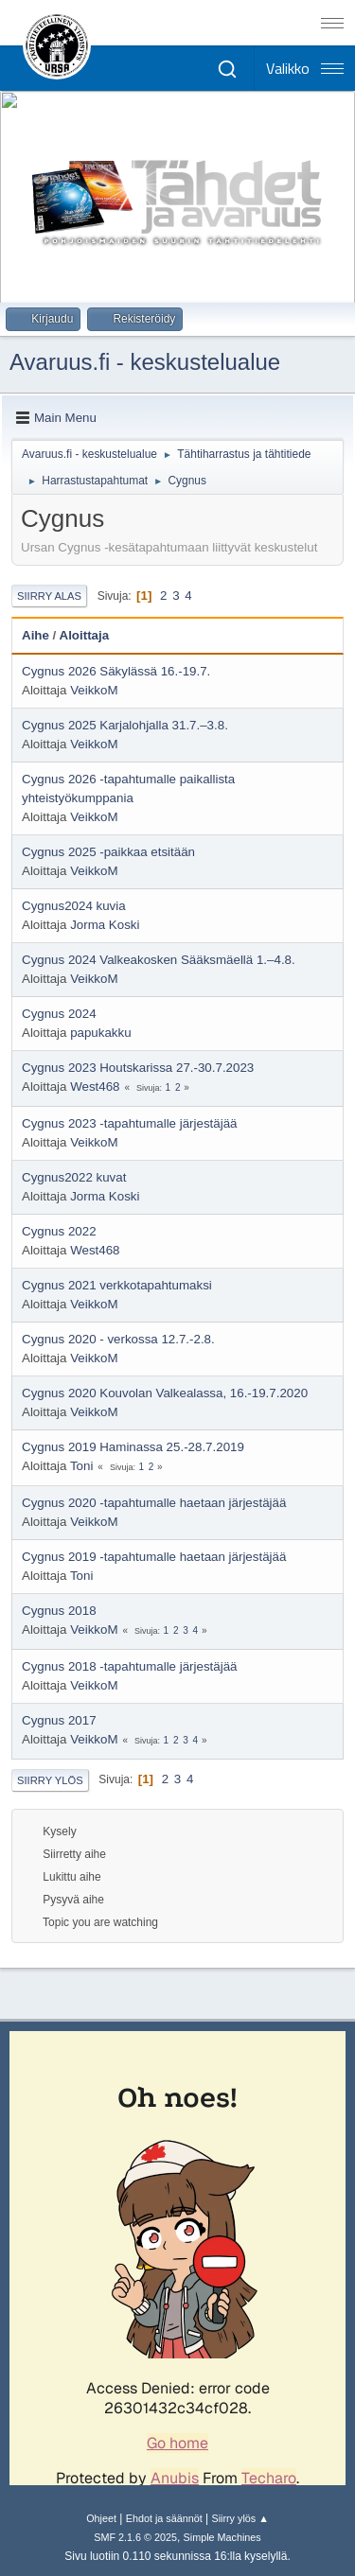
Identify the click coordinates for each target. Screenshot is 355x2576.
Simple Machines (222, 2537)
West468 (94, 1086)
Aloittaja (85, 635)
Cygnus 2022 (59, 1231)
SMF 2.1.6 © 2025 (135, 2537)
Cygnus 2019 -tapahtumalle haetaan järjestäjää (154, 1557)
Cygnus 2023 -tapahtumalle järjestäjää (129, 1123)
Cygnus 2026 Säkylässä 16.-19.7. (116, 671)
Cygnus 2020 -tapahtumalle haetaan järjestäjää (154, 1503)
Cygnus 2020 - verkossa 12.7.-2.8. (118, 1339)
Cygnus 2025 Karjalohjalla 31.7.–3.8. (125, 725)
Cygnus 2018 (59, 1610)
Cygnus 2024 (59, 1014)
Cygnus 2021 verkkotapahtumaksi (117, 1285)
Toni (81, 1466)
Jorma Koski (104, 925)
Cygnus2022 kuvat (74, 1177)
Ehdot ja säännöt (164, 2518)
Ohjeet (101, 2518)
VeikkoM (93, 690)
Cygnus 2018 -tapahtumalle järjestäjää (129, 1666)
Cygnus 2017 (59, 1720)
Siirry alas (49, 596)
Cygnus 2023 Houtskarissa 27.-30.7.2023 (138, 1067)
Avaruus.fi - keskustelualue (144, 362)
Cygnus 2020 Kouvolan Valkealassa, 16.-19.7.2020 (165, 1393)
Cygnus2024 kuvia (74, 906)
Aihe (35, 635)
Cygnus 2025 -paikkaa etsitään (108, 852)
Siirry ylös (50, 1780)
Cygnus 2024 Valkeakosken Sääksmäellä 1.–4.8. (158, 960)
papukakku (100, 1032)
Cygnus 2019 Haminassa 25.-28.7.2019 (133, 1447)
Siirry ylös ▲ (239, 2518)
